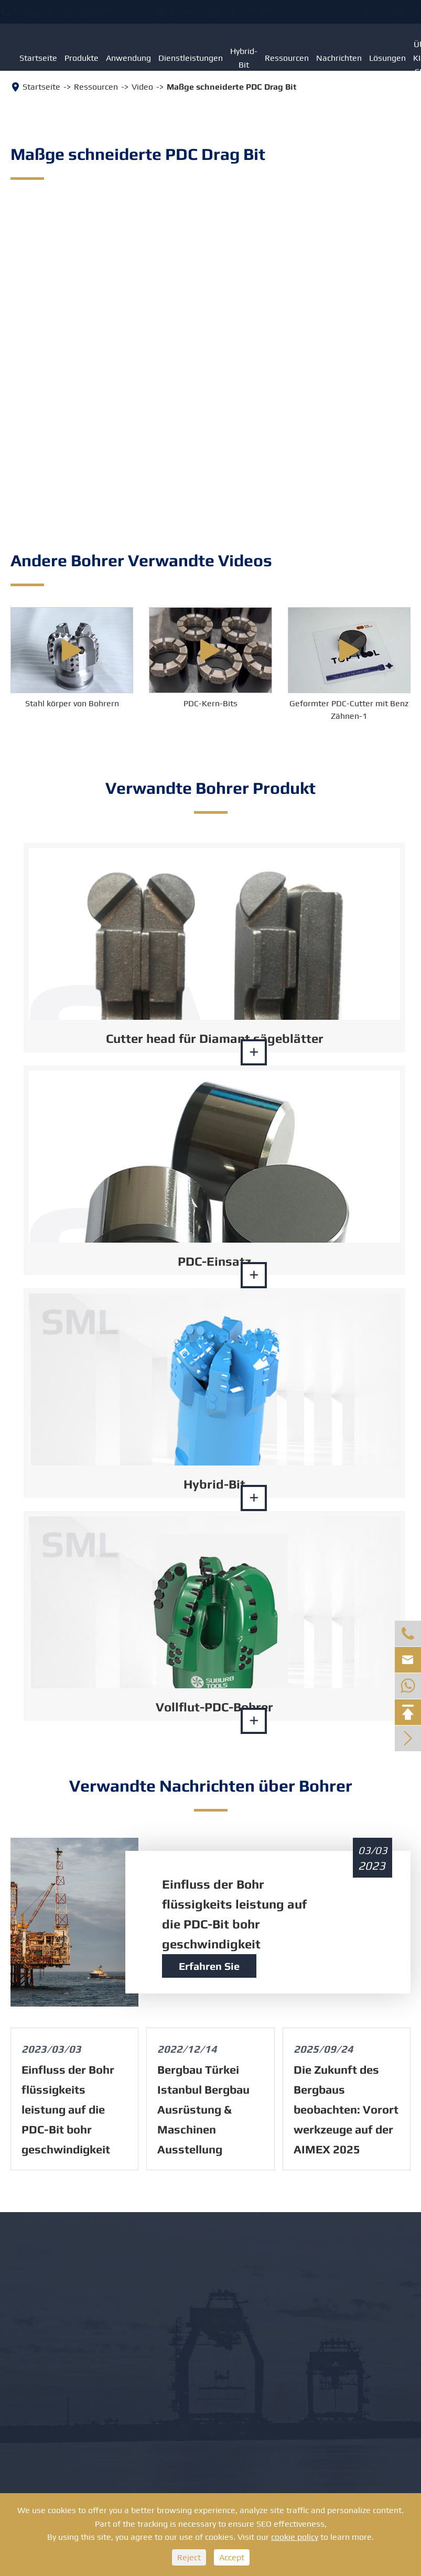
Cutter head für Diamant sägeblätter (214, 1038)
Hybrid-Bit (243, 58)
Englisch (380, 12)
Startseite (38, 58)
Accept (231, 2557)
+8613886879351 (101, 12)
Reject (189, 2557)
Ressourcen (287, 58)
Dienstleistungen (190, 58)
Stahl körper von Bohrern (72, 703)
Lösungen (387, 58)
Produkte (81, 58)
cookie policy (294, 2537)
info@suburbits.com (246, 12)
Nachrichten (339, 58)
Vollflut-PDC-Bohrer (214, 1707)
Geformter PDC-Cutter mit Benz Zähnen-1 (348, 709)
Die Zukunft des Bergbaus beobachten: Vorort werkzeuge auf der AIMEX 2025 (346, 2109)
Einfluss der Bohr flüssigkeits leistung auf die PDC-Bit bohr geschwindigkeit (234, 1914)
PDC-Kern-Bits (210, 703)
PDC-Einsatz (214, 1261)
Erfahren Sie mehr (209, 1969)
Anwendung (128, 58)
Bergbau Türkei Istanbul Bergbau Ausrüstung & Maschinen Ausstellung (203, 2109)
